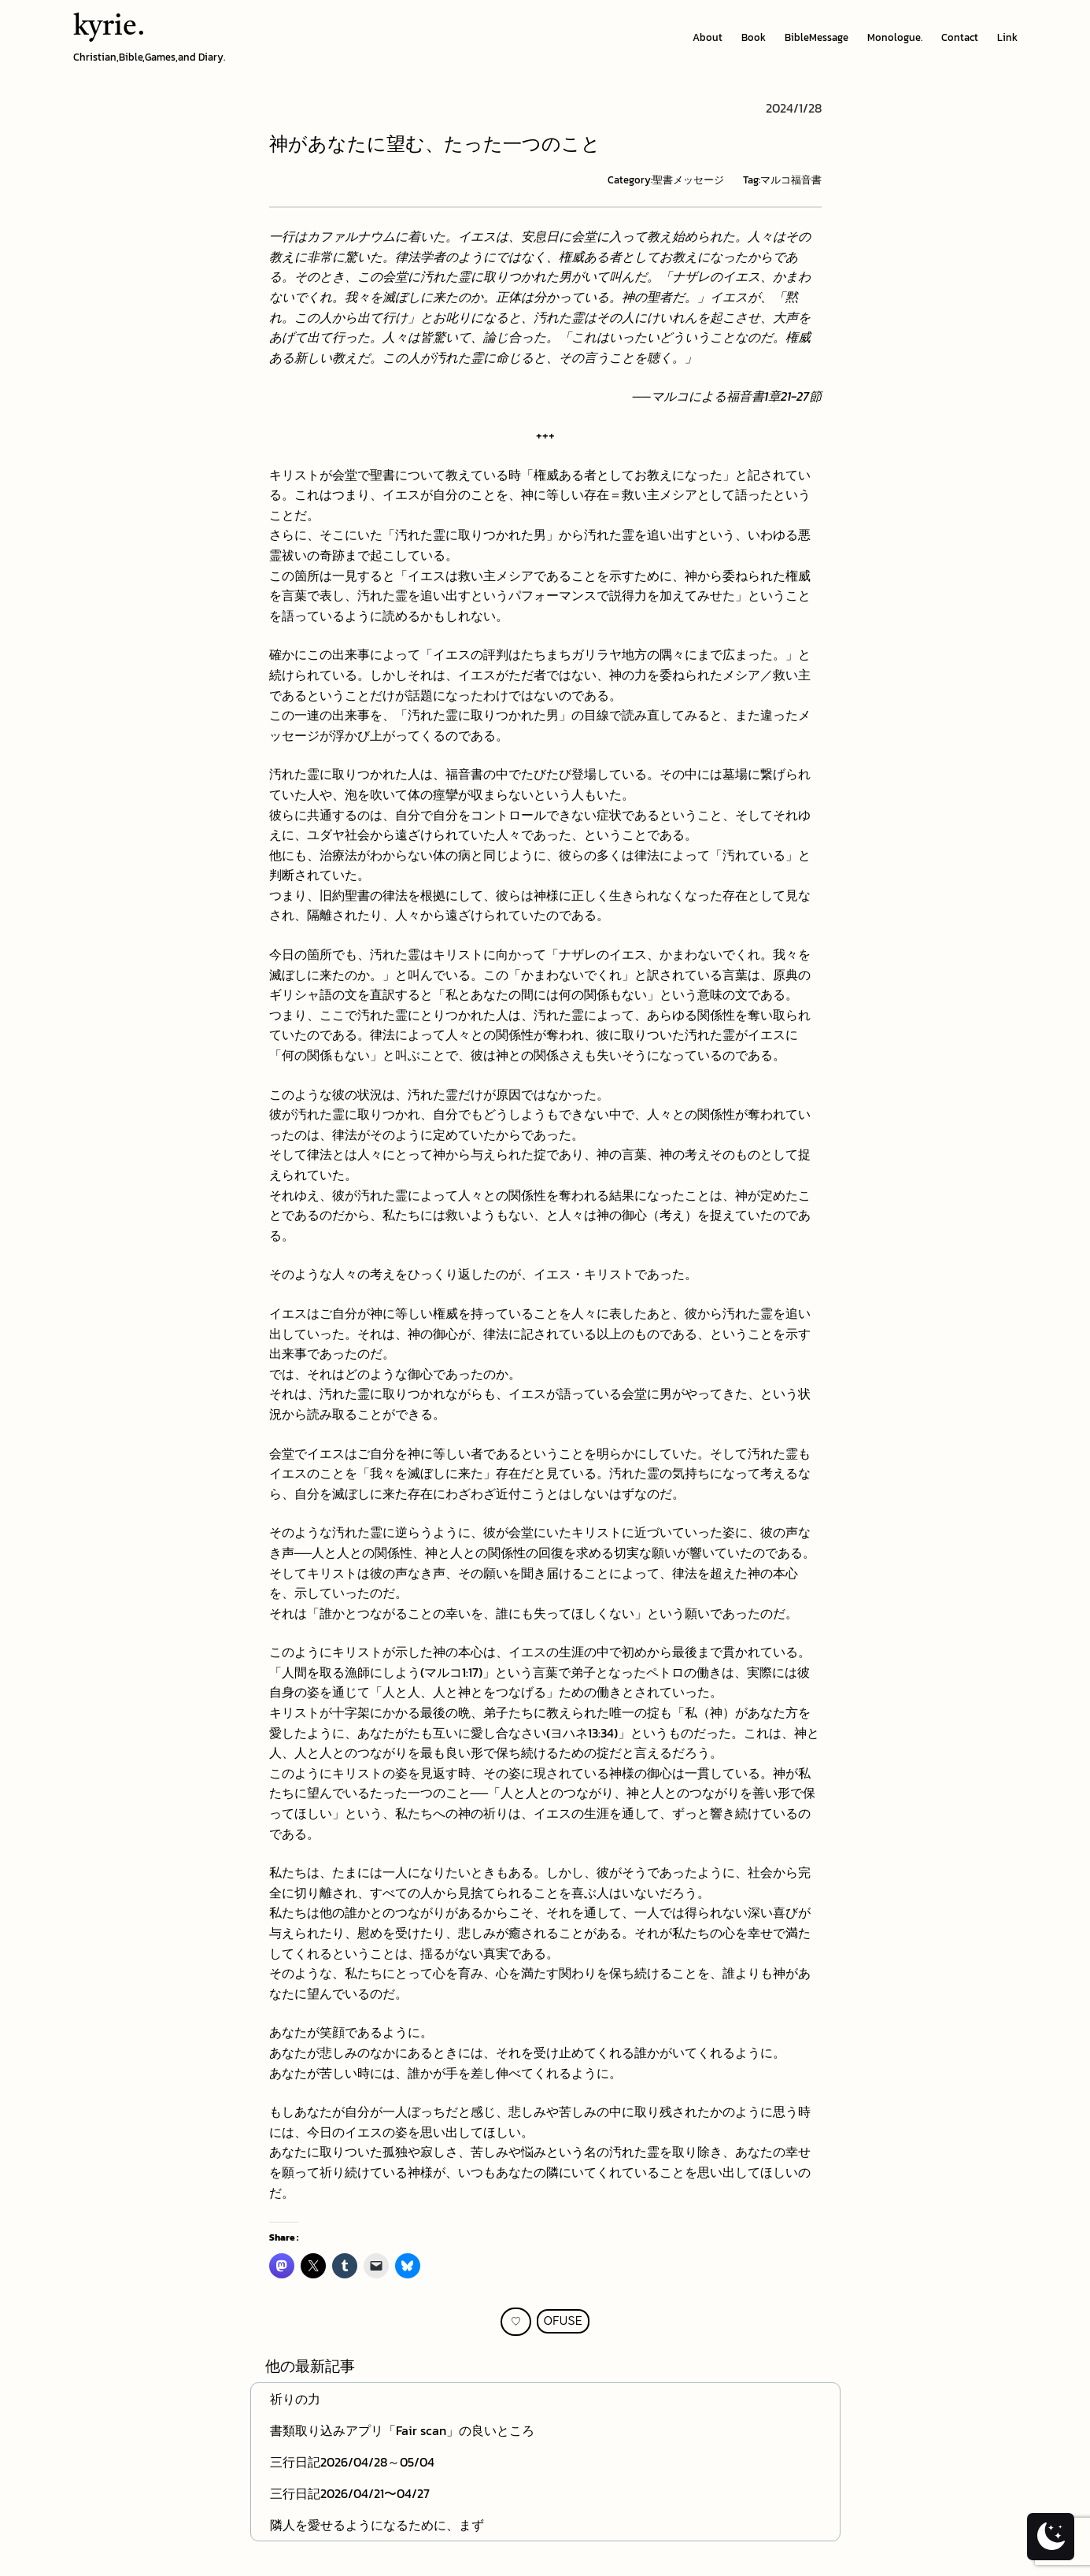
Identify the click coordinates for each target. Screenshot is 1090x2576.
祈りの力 (295, 2398)
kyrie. (109, 27)
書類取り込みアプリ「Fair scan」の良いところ (402, 2430)
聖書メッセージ (688, 179)
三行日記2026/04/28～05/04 (352, 2461)
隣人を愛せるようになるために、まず (377, 2524)
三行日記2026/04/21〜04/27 (350, 2493)
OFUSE (563, 2321)
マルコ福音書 (791, 179)
